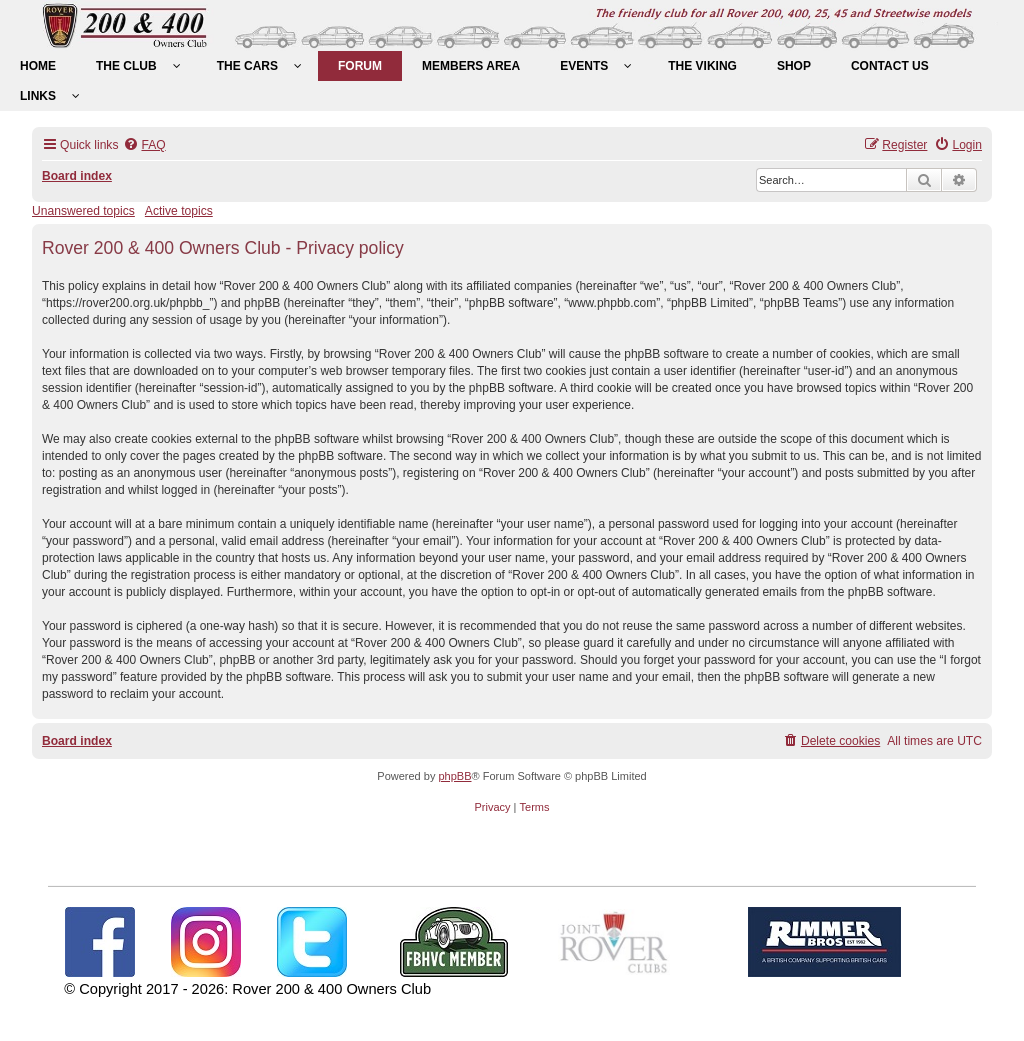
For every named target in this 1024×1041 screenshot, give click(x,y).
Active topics (179, 211)
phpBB (454, 776)
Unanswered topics (83, 211)
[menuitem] (38, 66)
